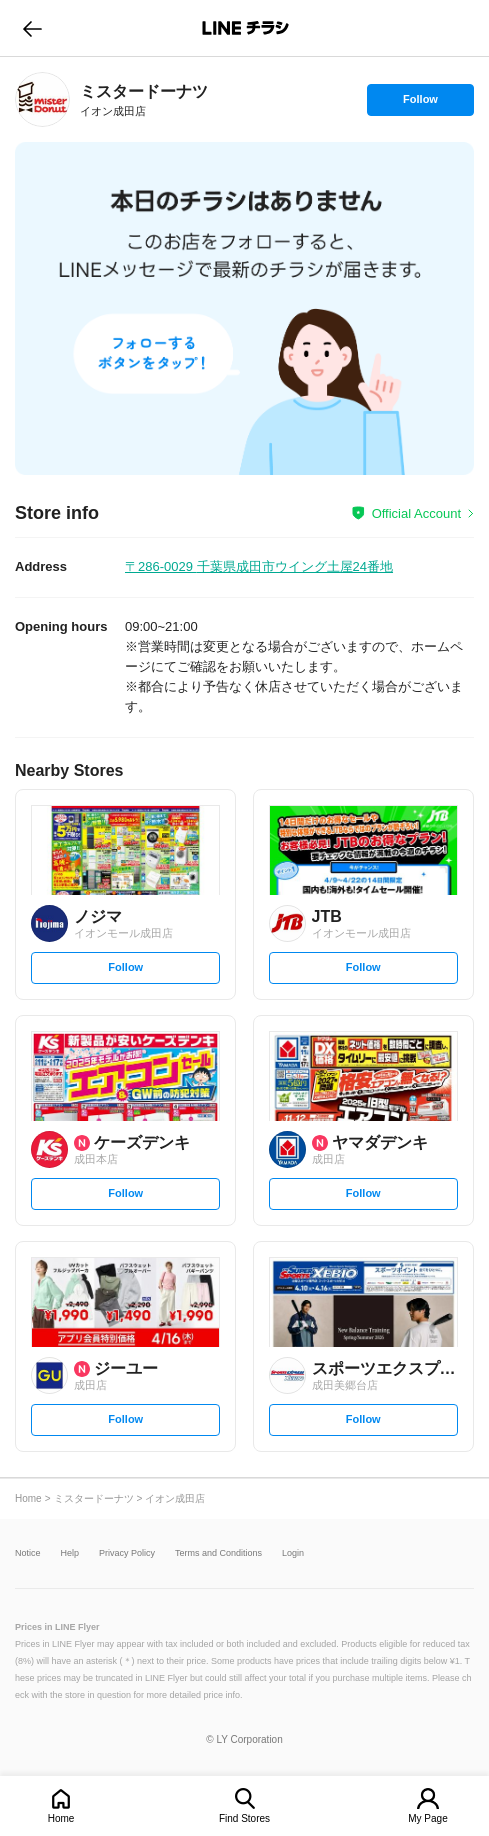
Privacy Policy (127, 1553)
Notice (28, 1553)
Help (70, 1553)
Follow (420, 104)
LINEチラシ (246, 28)
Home (61, 1818)
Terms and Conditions (218, 1553)
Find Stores (244, 1818)
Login (293, 1553)
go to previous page (32, 28)
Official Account (416, 513)
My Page (427, 1818)
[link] (42, 99)
